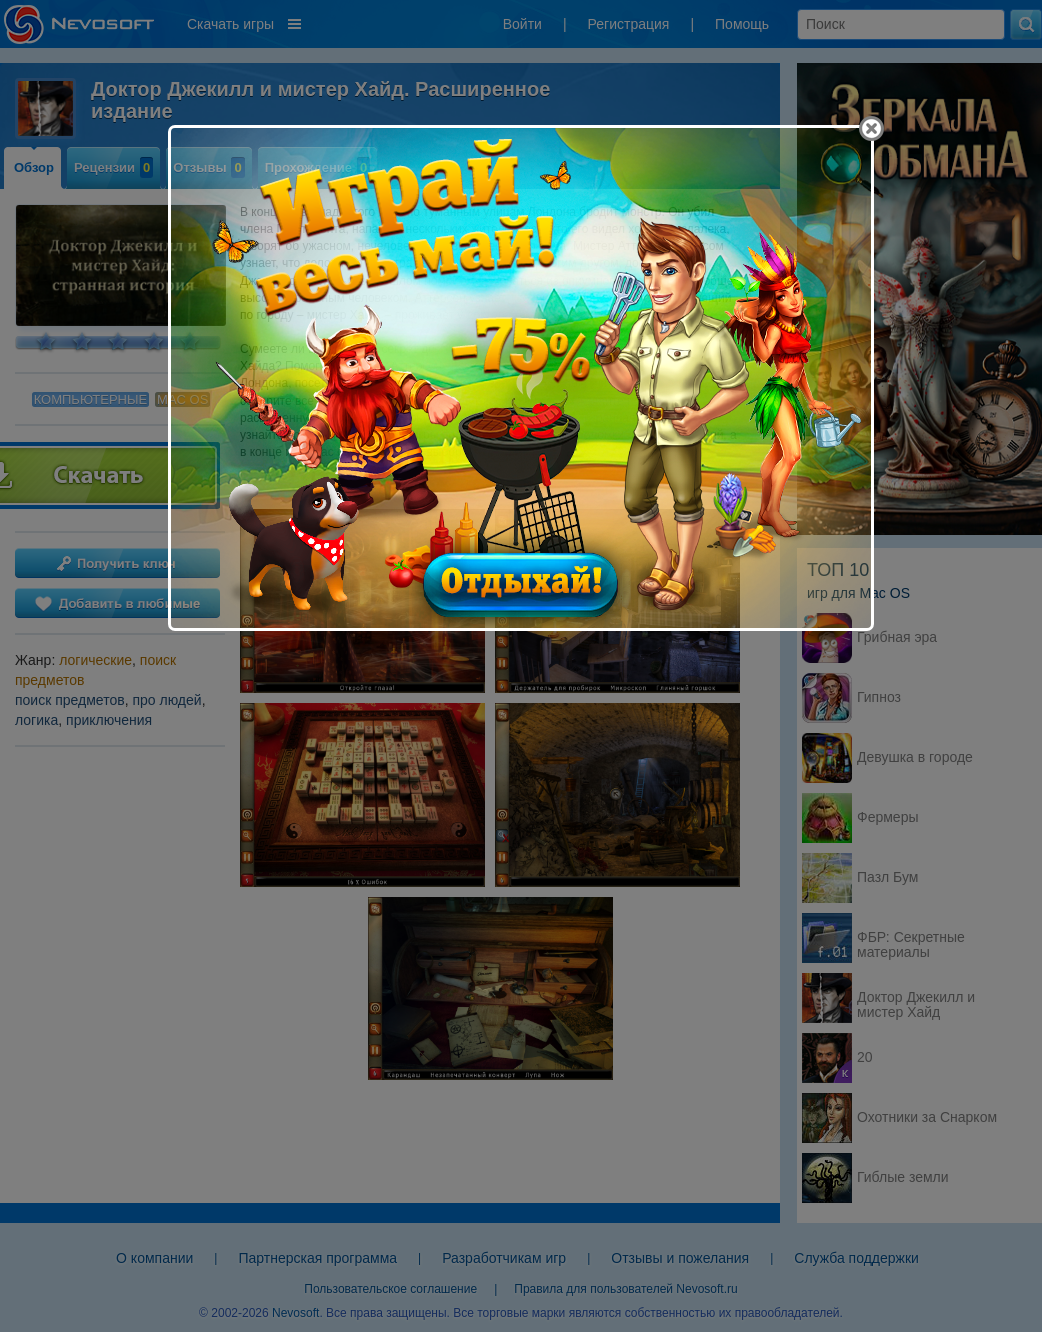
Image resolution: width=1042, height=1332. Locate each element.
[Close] (871, 128)
